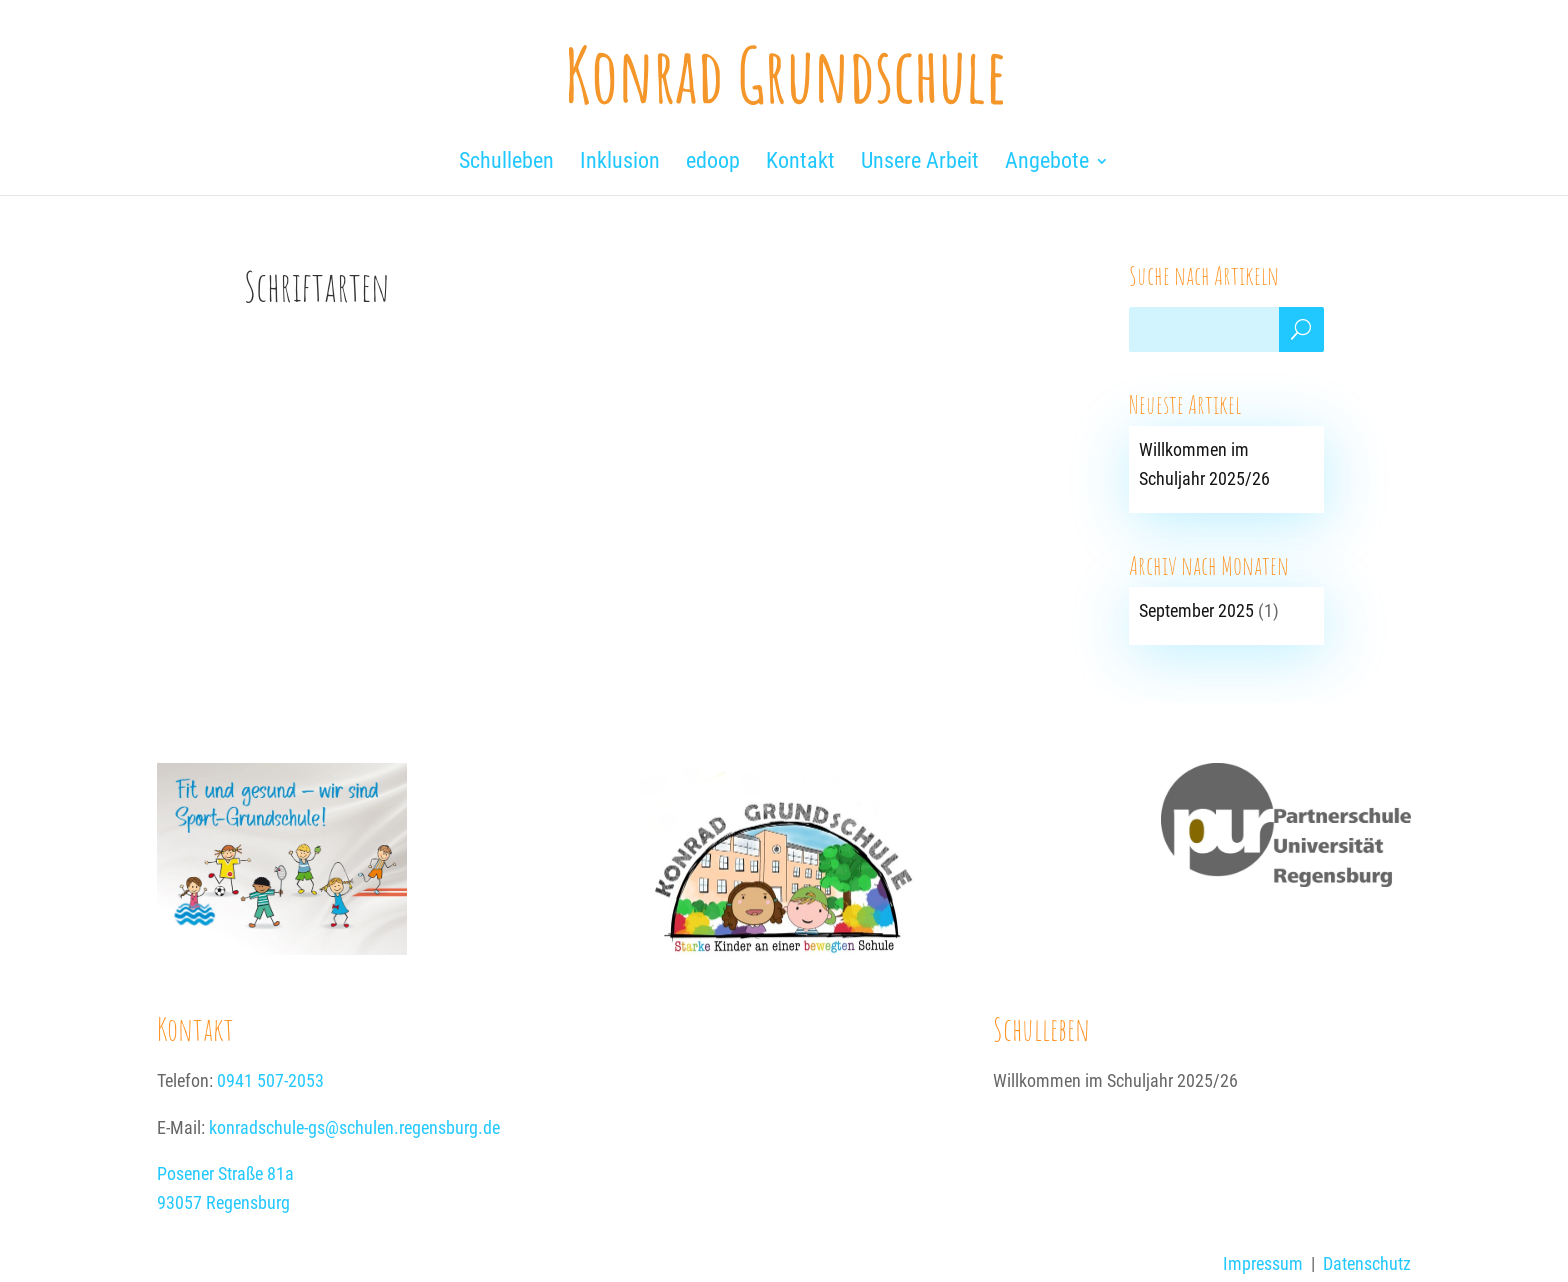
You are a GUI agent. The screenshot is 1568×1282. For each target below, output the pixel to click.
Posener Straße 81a (225, 1173)
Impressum (1263, 1263)
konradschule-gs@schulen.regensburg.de (354, 1127)
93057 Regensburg (223, 1202)
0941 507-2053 (270, 1080)
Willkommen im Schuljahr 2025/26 (1115, 1080)
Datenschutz (1367, 1263)
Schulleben (1041, 1028)
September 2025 (1196, 610)
